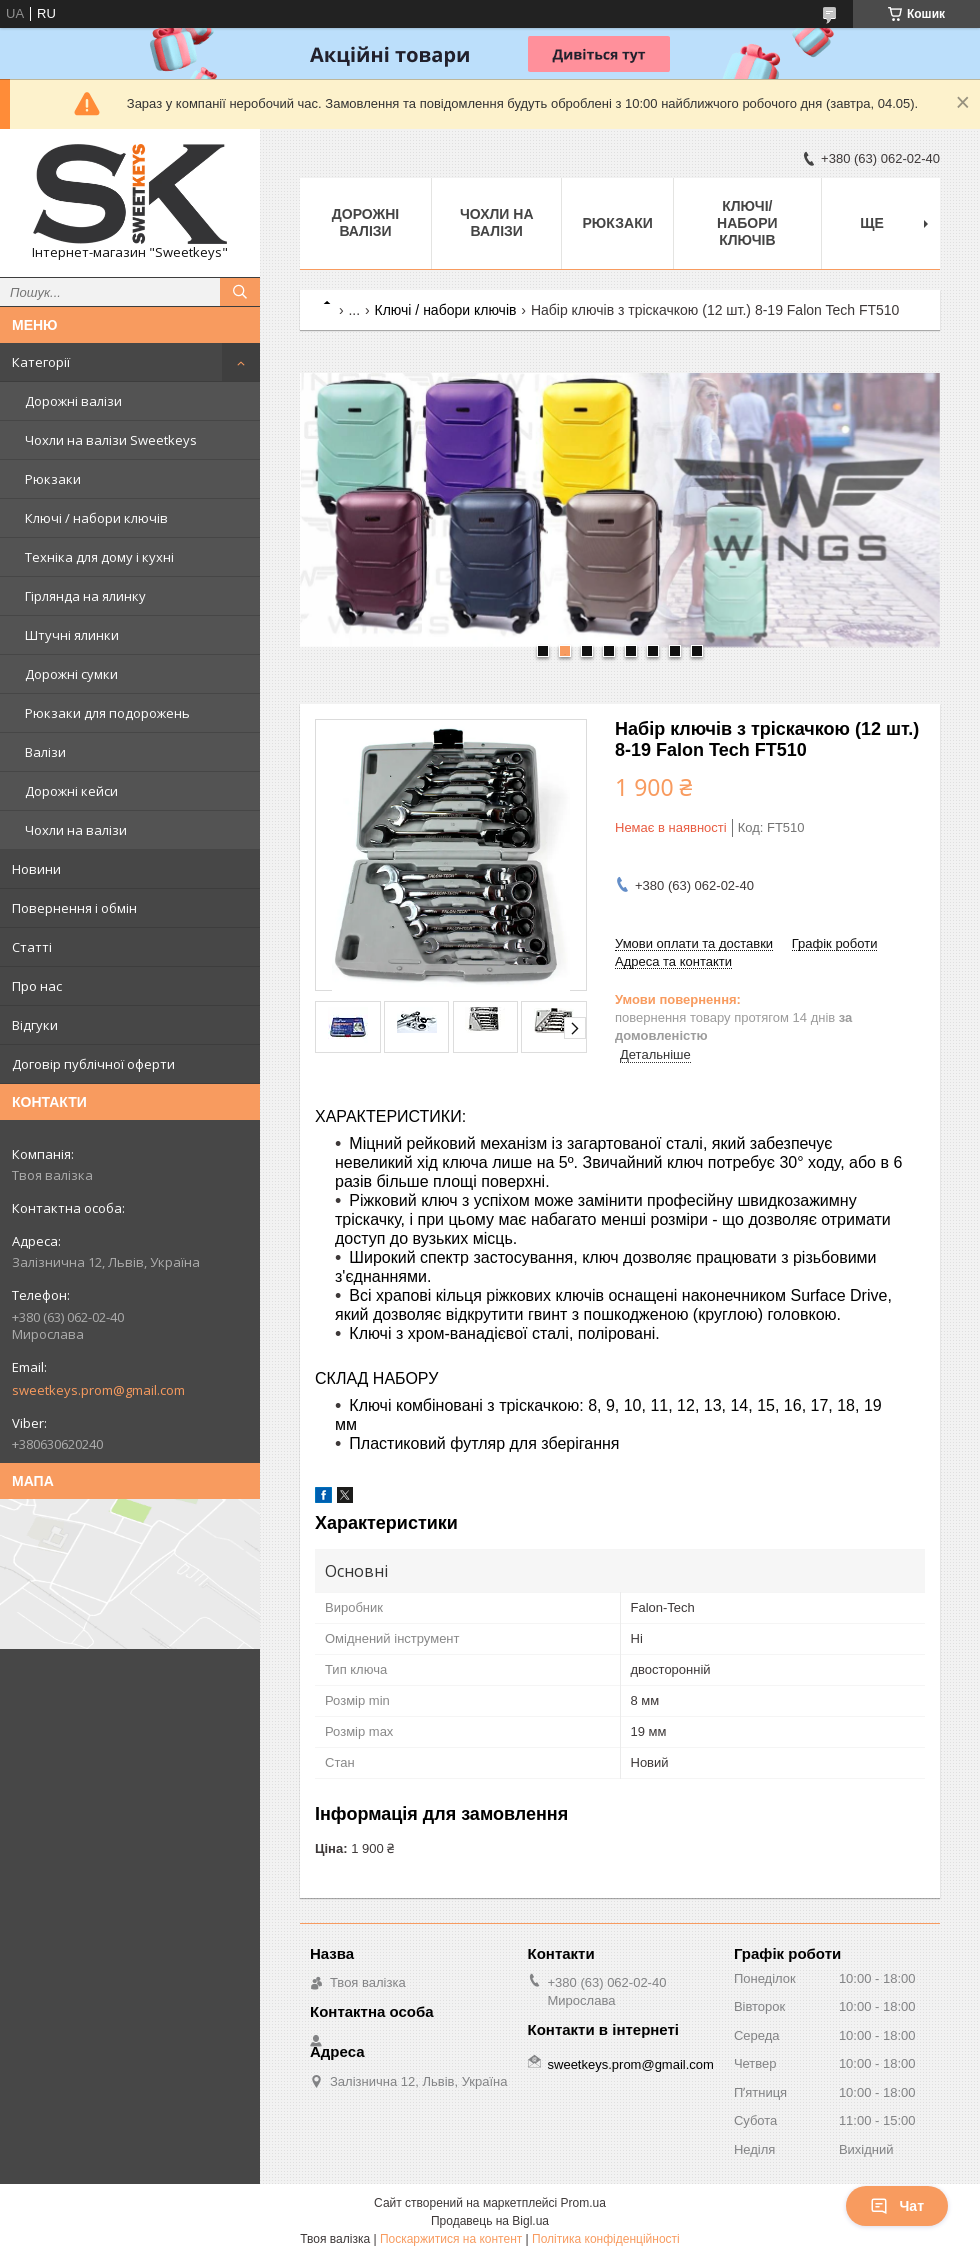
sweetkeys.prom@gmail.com (98, 1390)
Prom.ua (583, 2203)
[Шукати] (240, 292)
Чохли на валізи (76, 830)
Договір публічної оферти (93, 1064)
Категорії (41, 362)
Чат (897, 2206)
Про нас (37, 986)
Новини (36, 869)
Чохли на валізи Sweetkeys (111, 440)
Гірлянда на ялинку (85, 596)
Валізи (45, 752)
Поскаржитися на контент (451, 2239)
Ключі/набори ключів (747, 223)
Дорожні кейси (71, 791)
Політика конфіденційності (606, 2239)
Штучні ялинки (72, 635)
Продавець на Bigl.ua (490, 2221)
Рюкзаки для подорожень (107, 713)
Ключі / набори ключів (96, 518)
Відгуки (35, 1025)
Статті (32, 947)
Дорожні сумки (71, 674)
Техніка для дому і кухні (99, 557)
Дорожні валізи (73, 401)
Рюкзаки (53, 479)
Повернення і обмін (74, 908)
